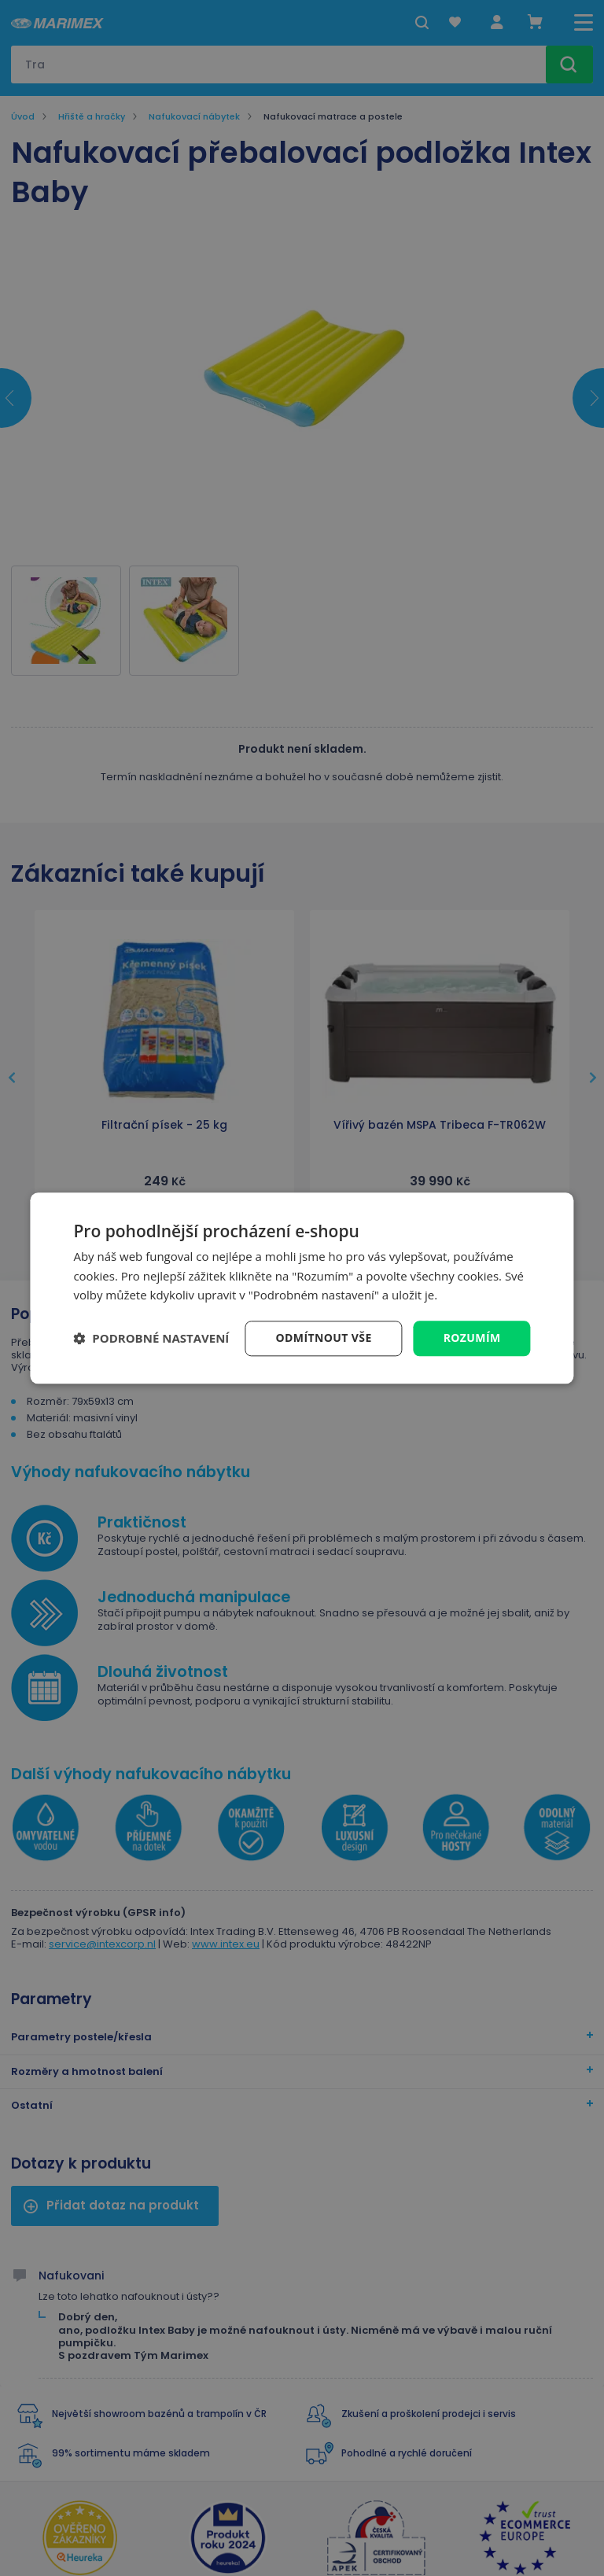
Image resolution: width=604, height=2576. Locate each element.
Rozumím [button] (472, 1337)
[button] (151, 1339)
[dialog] (301, 1288)
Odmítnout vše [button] (324, 1337)
